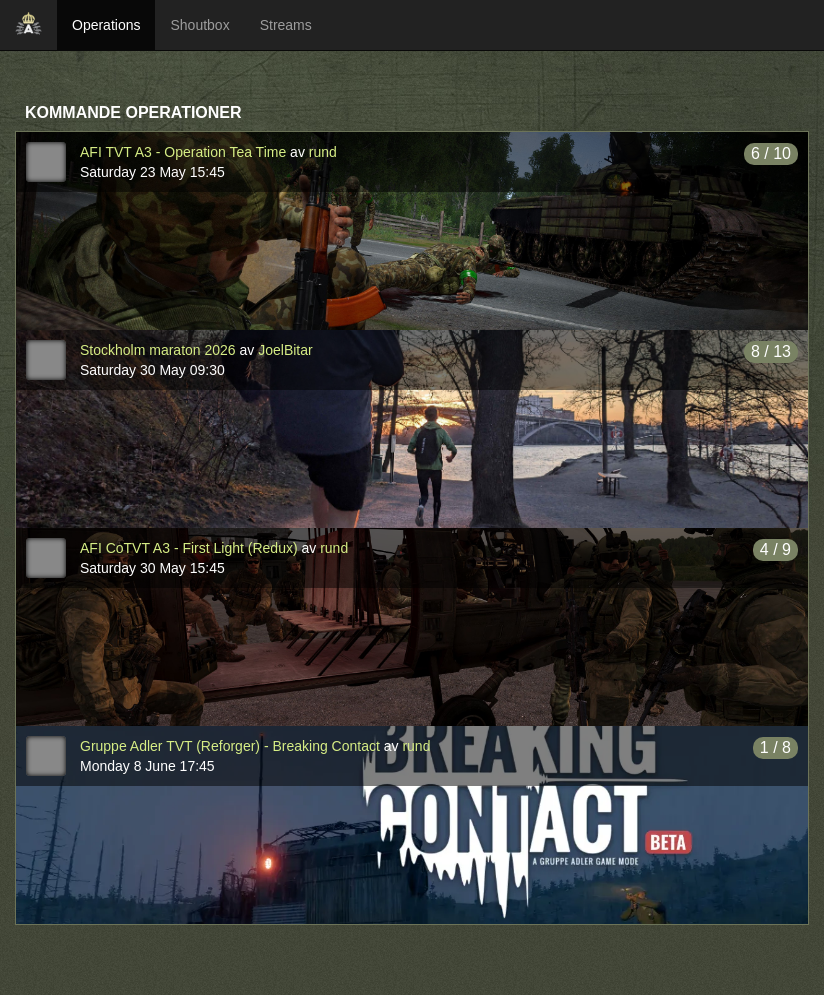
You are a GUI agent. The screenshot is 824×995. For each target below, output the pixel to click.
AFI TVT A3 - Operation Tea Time (183, 152)
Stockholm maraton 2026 (158, 350)
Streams (286, 25)
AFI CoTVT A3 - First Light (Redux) (189, 548)
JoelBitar (285, 350)
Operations (106, 25)
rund (323, 152)
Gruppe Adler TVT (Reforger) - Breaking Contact (230, 746)
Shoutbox (199, 25)
